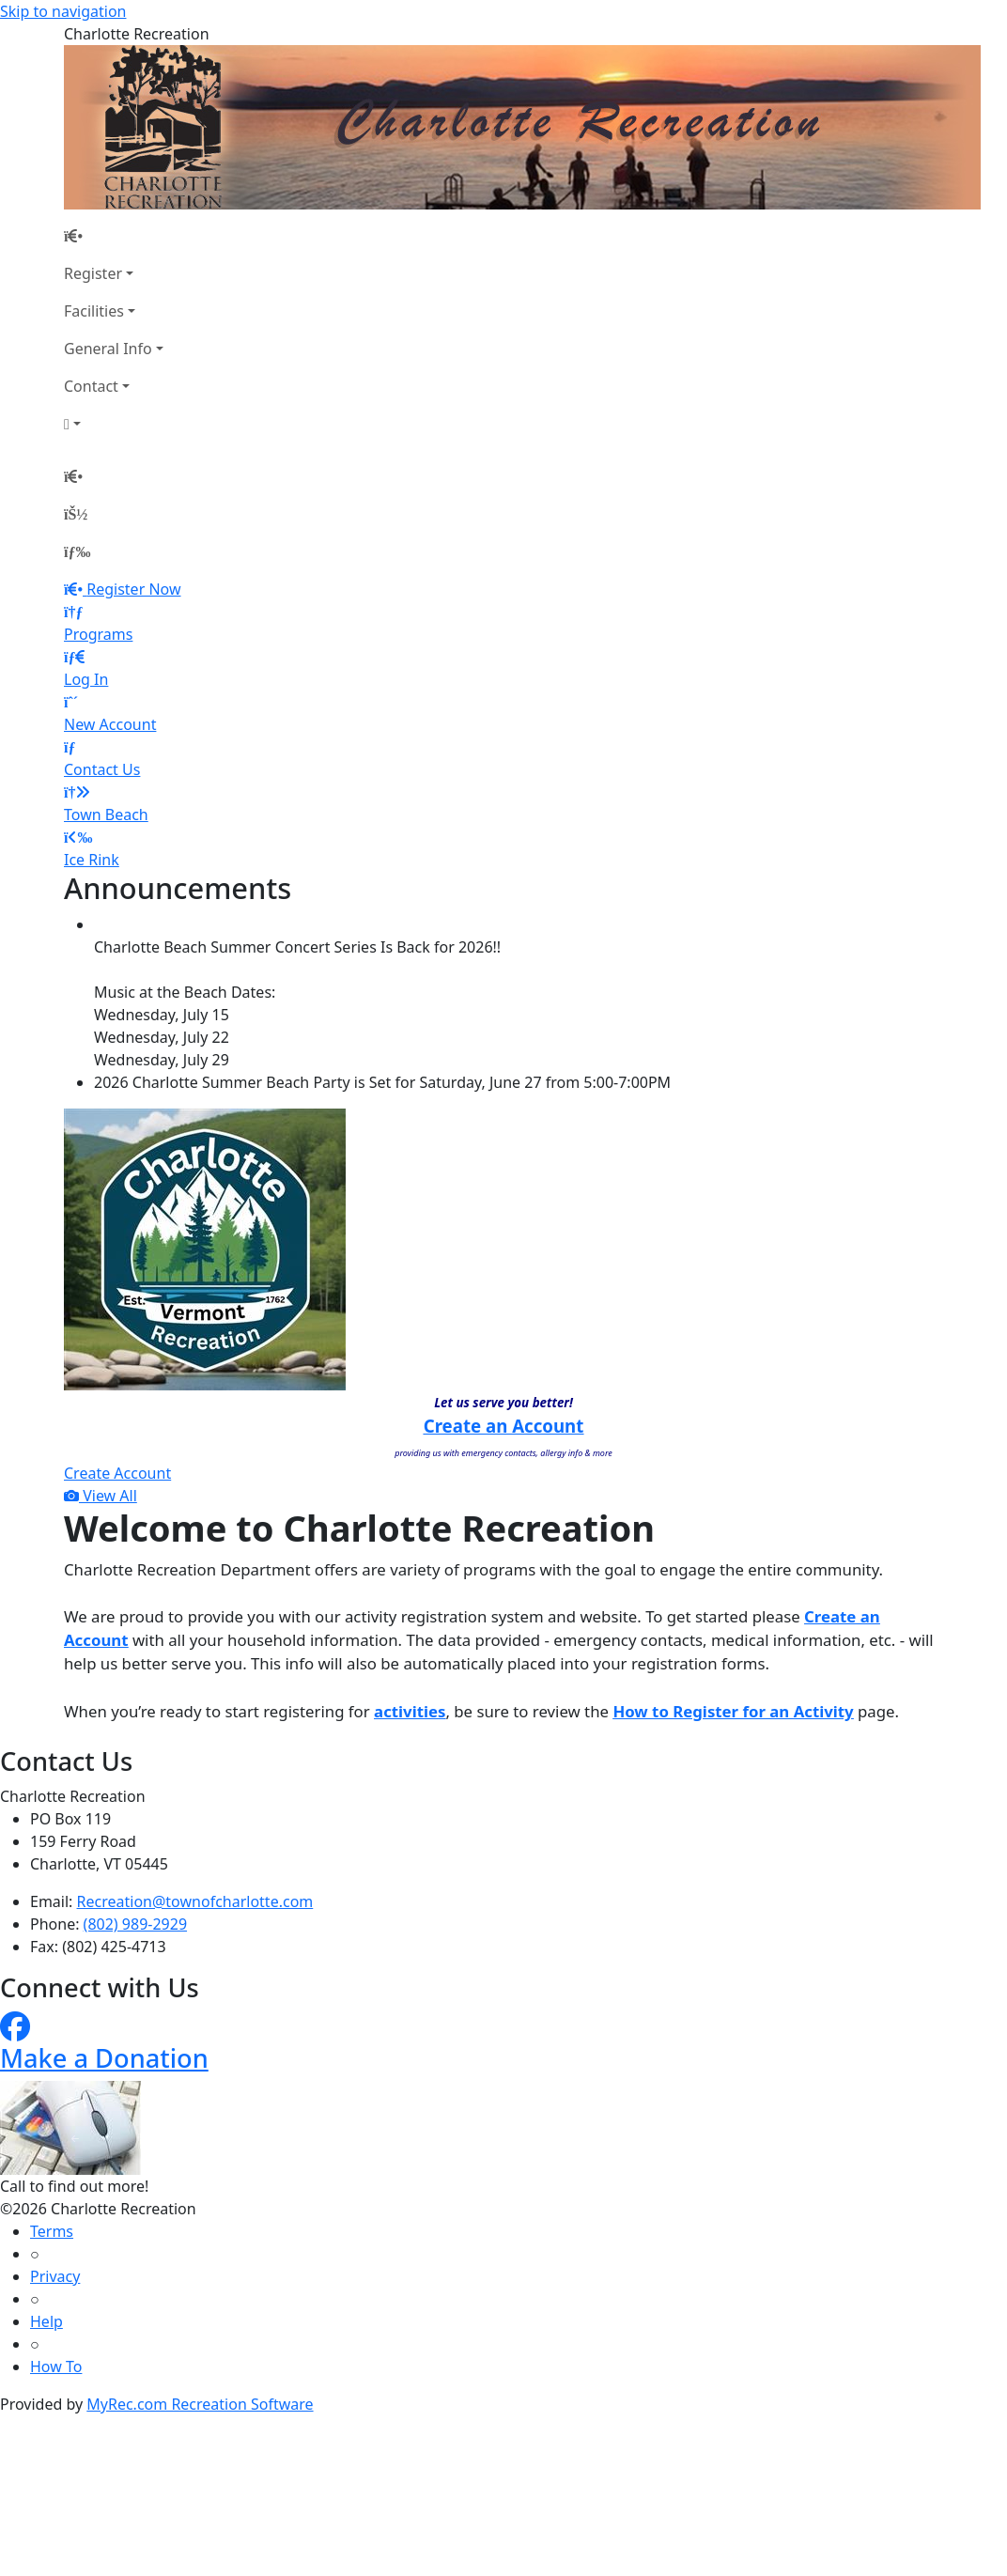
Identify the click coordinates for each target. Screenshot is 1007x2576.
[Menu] (77, 551)
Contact (91, 386)
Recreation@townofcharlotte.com (195, 1901)
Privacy (55, 2276)
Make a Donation (104, 2058)
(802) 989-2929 (135, 1924)
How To (56, 2366)
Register (93, 273)
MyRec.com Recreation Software (199, 2404)
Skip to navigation (63, 11)
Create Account (117, 1473)
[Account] (113, 423)
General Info (108, 348)
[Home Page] (113, 236)
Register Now (133, 589)
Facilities (94, 311)
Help (46, 2321)
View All (100, 1495)
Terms (51, 2231)
